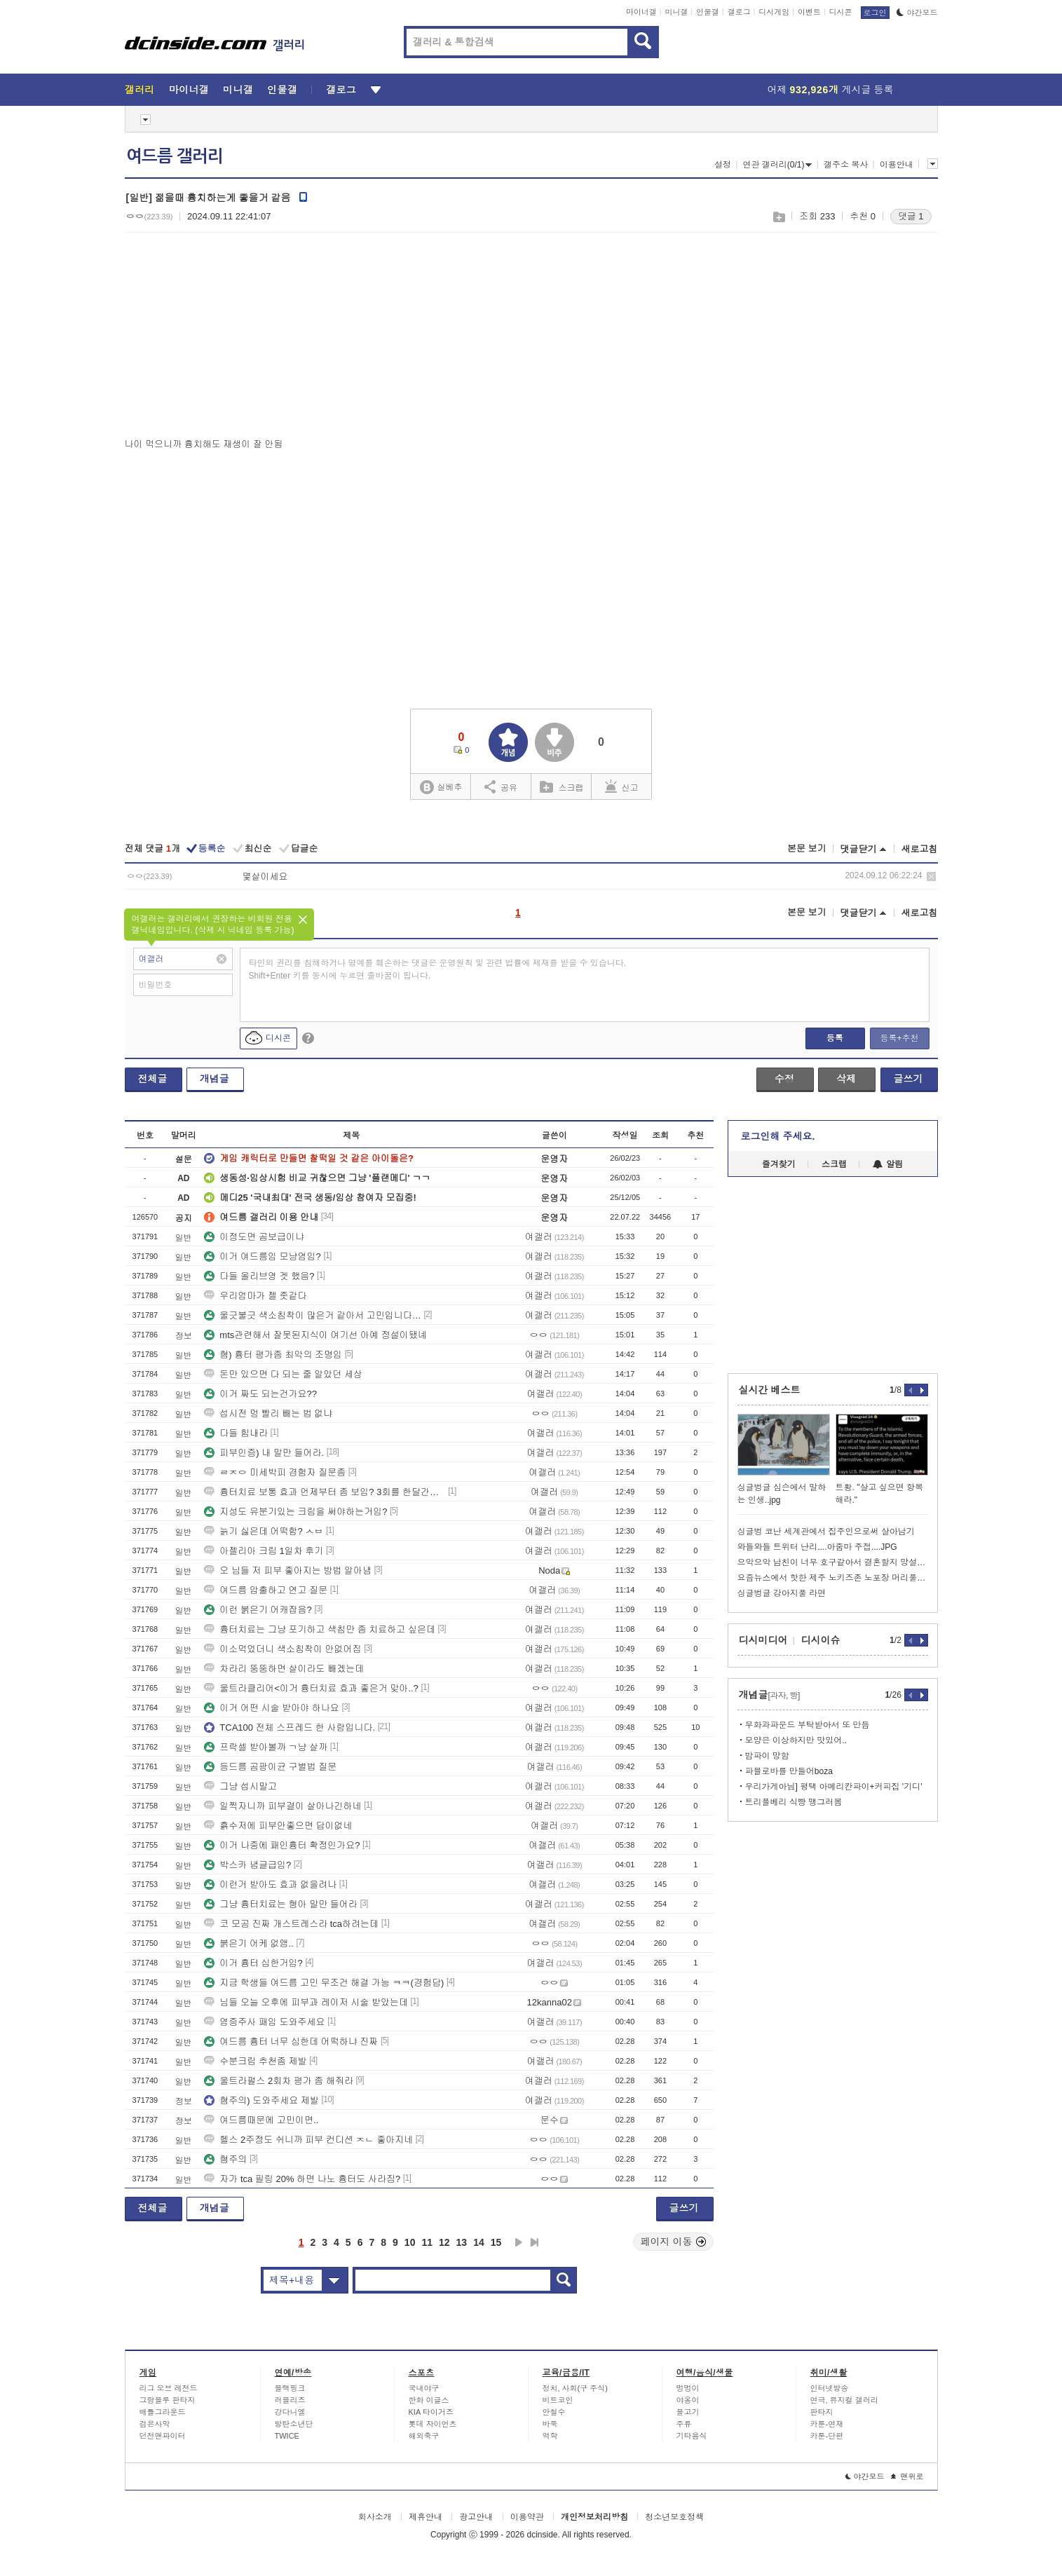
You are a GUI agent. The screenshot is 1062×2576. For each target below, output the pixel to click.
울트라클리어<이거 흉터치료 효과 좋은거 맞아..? (311, 1688)
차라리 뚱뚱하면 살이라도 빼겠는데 (284, 1668)
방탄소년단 (294, 2424)
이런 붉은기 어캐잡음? (257, 1609)
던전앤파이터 (162, 2436)
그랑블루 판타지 (167, 2400)
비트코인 (558, 2400)
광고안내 (476, 2517)
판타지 (821, 2412)
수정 (784, 1078)
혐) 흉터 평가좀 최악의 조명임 (273, 1354)
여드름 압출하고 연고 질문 (265, 1590)
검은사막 (154, 2424)
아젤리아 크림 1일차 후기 (263, 1551)
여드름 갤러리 (174, 156)
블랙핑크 (290, 2388)
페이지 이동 (674, 2241)
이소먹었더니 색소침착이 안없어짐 (282, 1649)
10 (410, 2242)
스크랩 (778, 217)
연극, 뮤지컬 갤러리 (844, 2400)
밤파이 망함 (767, 1756)
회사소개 (375, 2517)
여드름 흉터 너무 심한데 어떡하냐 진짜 (291, 2041)
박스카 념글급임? (247, 1865)
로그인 (875, 12)
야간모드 (917, 12)
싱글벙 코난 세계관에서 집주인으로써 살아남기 (826, 1531)
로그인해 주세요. (778, 1136)
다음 (519, 2242)
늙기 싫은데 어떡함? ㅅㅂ (263, 1531)
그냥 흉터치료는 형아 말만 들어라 (280, 1904)
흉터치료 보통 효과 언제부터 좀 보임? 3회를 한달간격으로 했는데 (324, 1492)
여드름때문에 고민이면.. (261, 2120)
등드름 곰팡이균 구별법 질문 (270, 1766)
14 (478, 2242)
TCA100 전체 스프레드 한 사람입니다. (289, 1727)
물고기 (688, 2412)
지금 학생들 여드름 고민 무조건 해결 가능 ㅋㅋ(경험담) (324, 1982)
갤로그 (739, 12)
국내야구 (424, 2388)
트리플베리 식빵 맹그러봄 (794, 1802)
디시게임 (773, 12)
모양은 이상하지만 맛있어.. (796, 1740)
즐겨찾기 (779, 1164)
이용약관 (527, 2517)
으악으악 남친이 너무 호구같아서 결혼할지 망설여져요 (832, 1562)
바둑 (550, 2424)
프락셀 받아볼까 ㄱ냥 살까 (265, 1747)
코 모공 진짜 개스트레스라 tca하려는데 (291, 1924)
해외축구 (424, 2436)
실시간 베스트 (770, 1390)
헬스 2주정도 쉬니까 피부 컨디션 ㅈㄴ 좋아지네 (308, 2139)
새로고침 (919, 849)
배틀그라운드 (162, 2412)
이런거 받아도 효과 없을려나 (270, 1884)
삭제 (931, 876)
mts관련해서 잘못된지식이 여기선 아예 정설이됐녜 (315, 1335)
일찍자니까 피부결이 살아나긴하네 (282, 1806)
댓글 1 (911, 216)
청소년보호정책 (674, 2517)
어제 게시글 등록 (831, 89)
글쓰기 (908, 1078)
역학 (550, 2436)
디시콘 (840, 12)
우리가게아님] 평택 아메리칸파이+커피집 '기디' (834, 1787)
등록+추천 (899, 1038)
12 (444, 2242)
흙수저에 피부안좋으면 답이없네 (278, 1825)
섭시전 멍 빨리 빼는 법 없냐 (268, 1413)
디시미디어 (763, 1640)
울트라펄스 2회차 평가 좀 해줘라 (278, 2081)
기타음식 (691, 2436)
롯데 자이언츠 (433, 2424)
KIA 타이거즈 (431, 2412)
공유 (500, 786)
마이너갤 (641, 12)
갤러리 (140, 89)
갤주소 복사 (846, 165)
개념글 (214, 1078)
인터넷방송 (829, 2388)
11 (427, 2242)
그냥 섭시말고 (240, 1786)
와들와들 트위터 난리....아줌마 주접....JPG (817, 1547)
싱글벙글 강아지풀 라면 (781, 1593)
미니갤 (676, 12)
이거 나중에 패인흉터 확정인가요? (282, 1845)
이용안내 (896, 165)
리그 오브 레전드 (168, 2388)
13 (462, 2242)
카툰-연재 (827, 2424)
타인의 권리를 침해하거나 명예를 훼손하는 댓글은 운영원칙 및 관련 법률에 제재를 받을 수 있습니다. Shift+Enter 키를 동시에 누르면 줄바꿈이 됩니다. (438, 969)
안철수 (554, 2412)
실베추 (441, 787)
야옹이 (688, 2400)
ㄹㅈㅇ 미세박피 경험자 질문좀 (275, 1472)
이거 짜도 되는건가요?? (260, 1394)
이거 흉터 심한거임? (253, 1963)
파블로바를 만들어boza (789, 1771)
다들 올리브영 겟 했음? (259, 1276)
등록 (834, 1038)
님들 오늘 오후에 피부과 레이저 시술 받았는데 (306, 2002)
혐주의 (225, 2159)
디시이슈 (820, 1640)
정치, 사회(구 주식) (575, 2388)
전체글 (153, 1078)
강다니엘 (290, 2412)
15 (496, 2242)
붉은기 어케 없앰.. (248, 1943)
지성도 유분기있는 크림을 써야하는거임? (295, 1511)
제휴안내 (425, 2517)
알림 (888, 1164)
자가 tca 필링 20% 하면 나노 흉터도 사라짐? (302, 2179)
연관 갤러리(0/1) (777, 165)
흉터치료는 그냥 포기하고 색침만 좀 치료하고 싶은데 (319, 1629)
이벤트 (809, 12)
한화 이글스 (429, 2400)
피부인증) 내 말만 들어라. (264, 1452)
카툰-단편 (827, 2436)
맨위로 (907, 2476)
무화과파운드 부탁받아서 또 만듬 (807, 1725)
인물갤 (707, 12)
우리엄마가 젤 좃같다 (255, 1295)
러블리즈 (290, 2400)
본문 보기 (806, 848)
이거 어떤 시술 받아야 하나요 (271, 1708)
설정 (722, 165)
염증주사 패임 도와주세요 (264, 2022)
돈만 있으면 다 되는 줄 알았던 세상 (283, 1374)
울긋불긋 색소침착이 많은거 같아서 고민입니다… (312, 1315)
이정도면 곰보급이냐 (254, 1237)
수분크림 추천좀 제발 (255, 2061)
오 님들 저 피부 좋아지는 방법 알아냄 (288, 1570)
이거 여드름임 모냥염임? (262, 1256)
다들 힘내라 (236, 1433)
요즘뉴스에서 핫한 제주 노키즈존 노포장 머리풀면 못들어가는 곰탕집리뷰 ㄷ (832, 1578)
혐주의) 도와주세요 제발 (261, 2100)
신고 (622, 786)
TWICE (287, 2436)
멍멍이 (688, 2388)
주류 (684, 2424)
